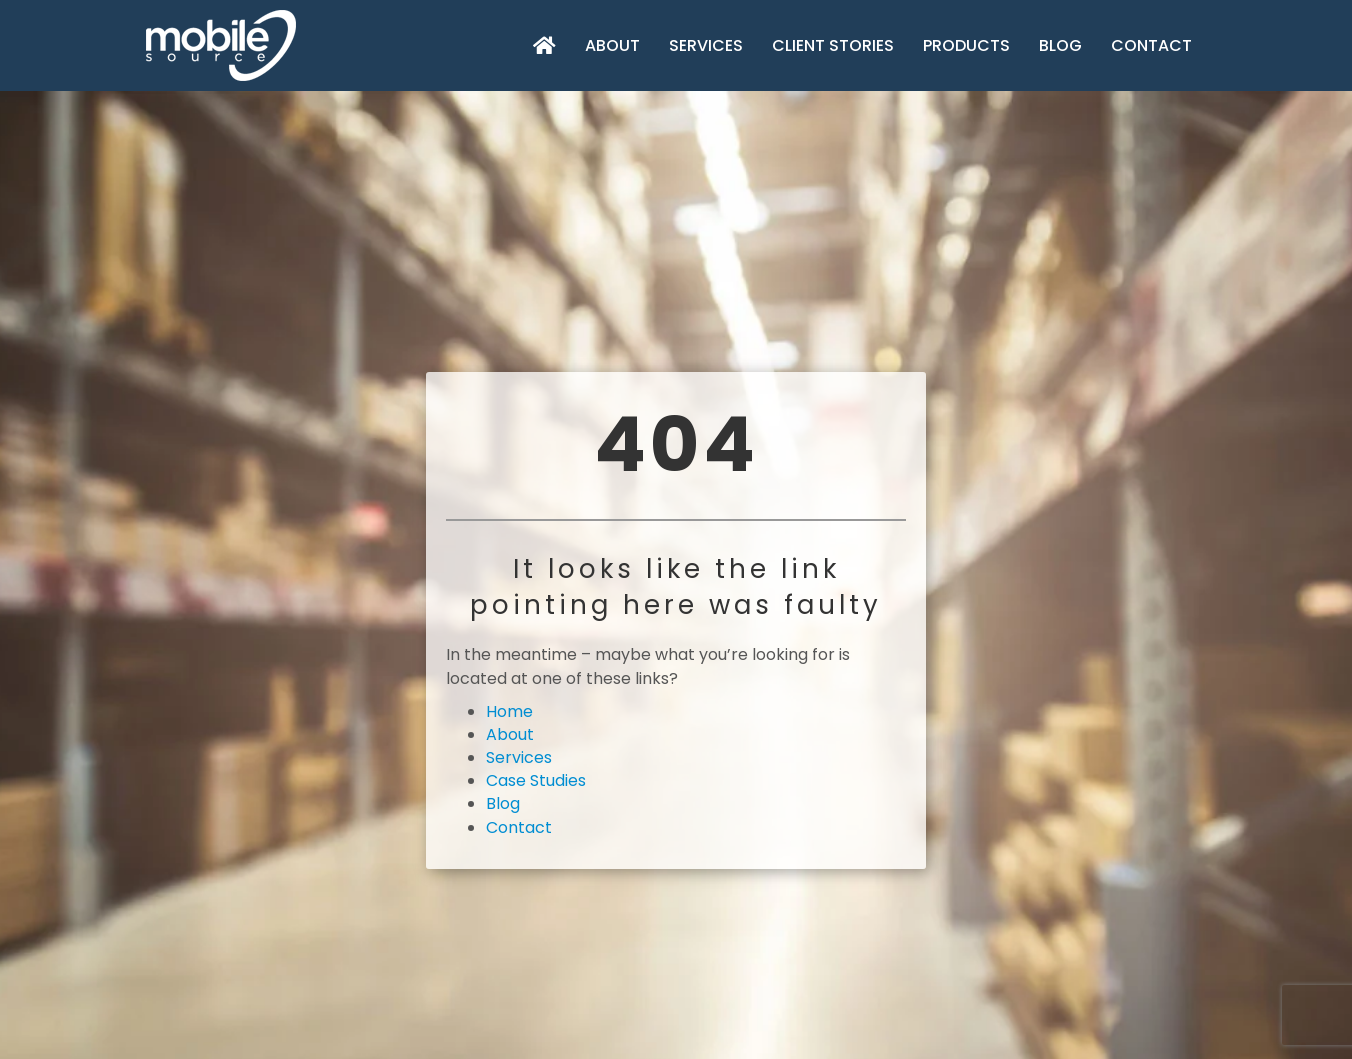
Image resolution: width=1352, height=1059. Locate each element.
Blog (1060, 45)
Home (509, 711)
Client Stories (833, 45)
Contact (1151, 45)
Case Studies (536, 780)
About (612, 45)
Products (966, 45)
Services (706, 45)
